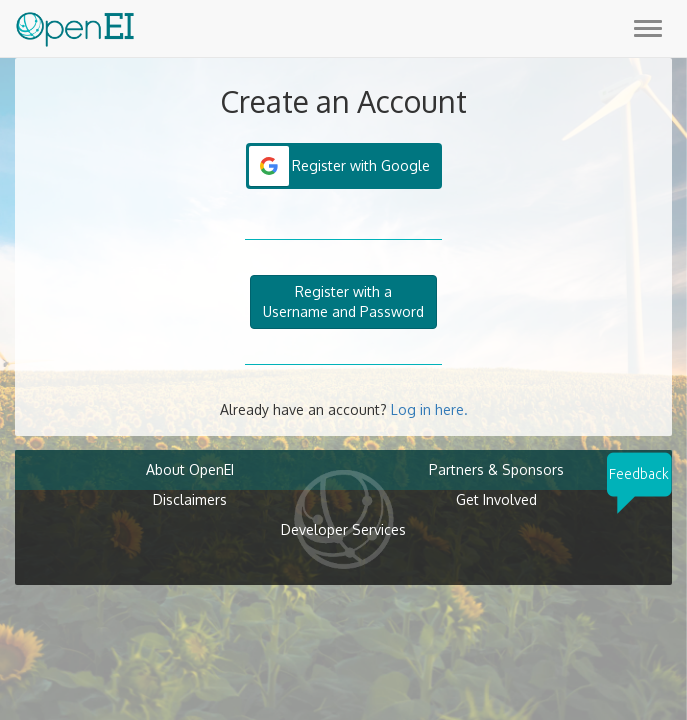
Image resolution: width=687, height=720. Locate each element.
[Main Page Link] (75, 25)
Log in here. (429, 409)
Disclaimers (190, 499)
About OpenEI (190, 469)
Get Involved (496, 499)
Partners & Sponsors (496, 469)
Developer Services (343, 529)
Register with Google (361, 165)
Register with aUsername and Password (343, 301)
